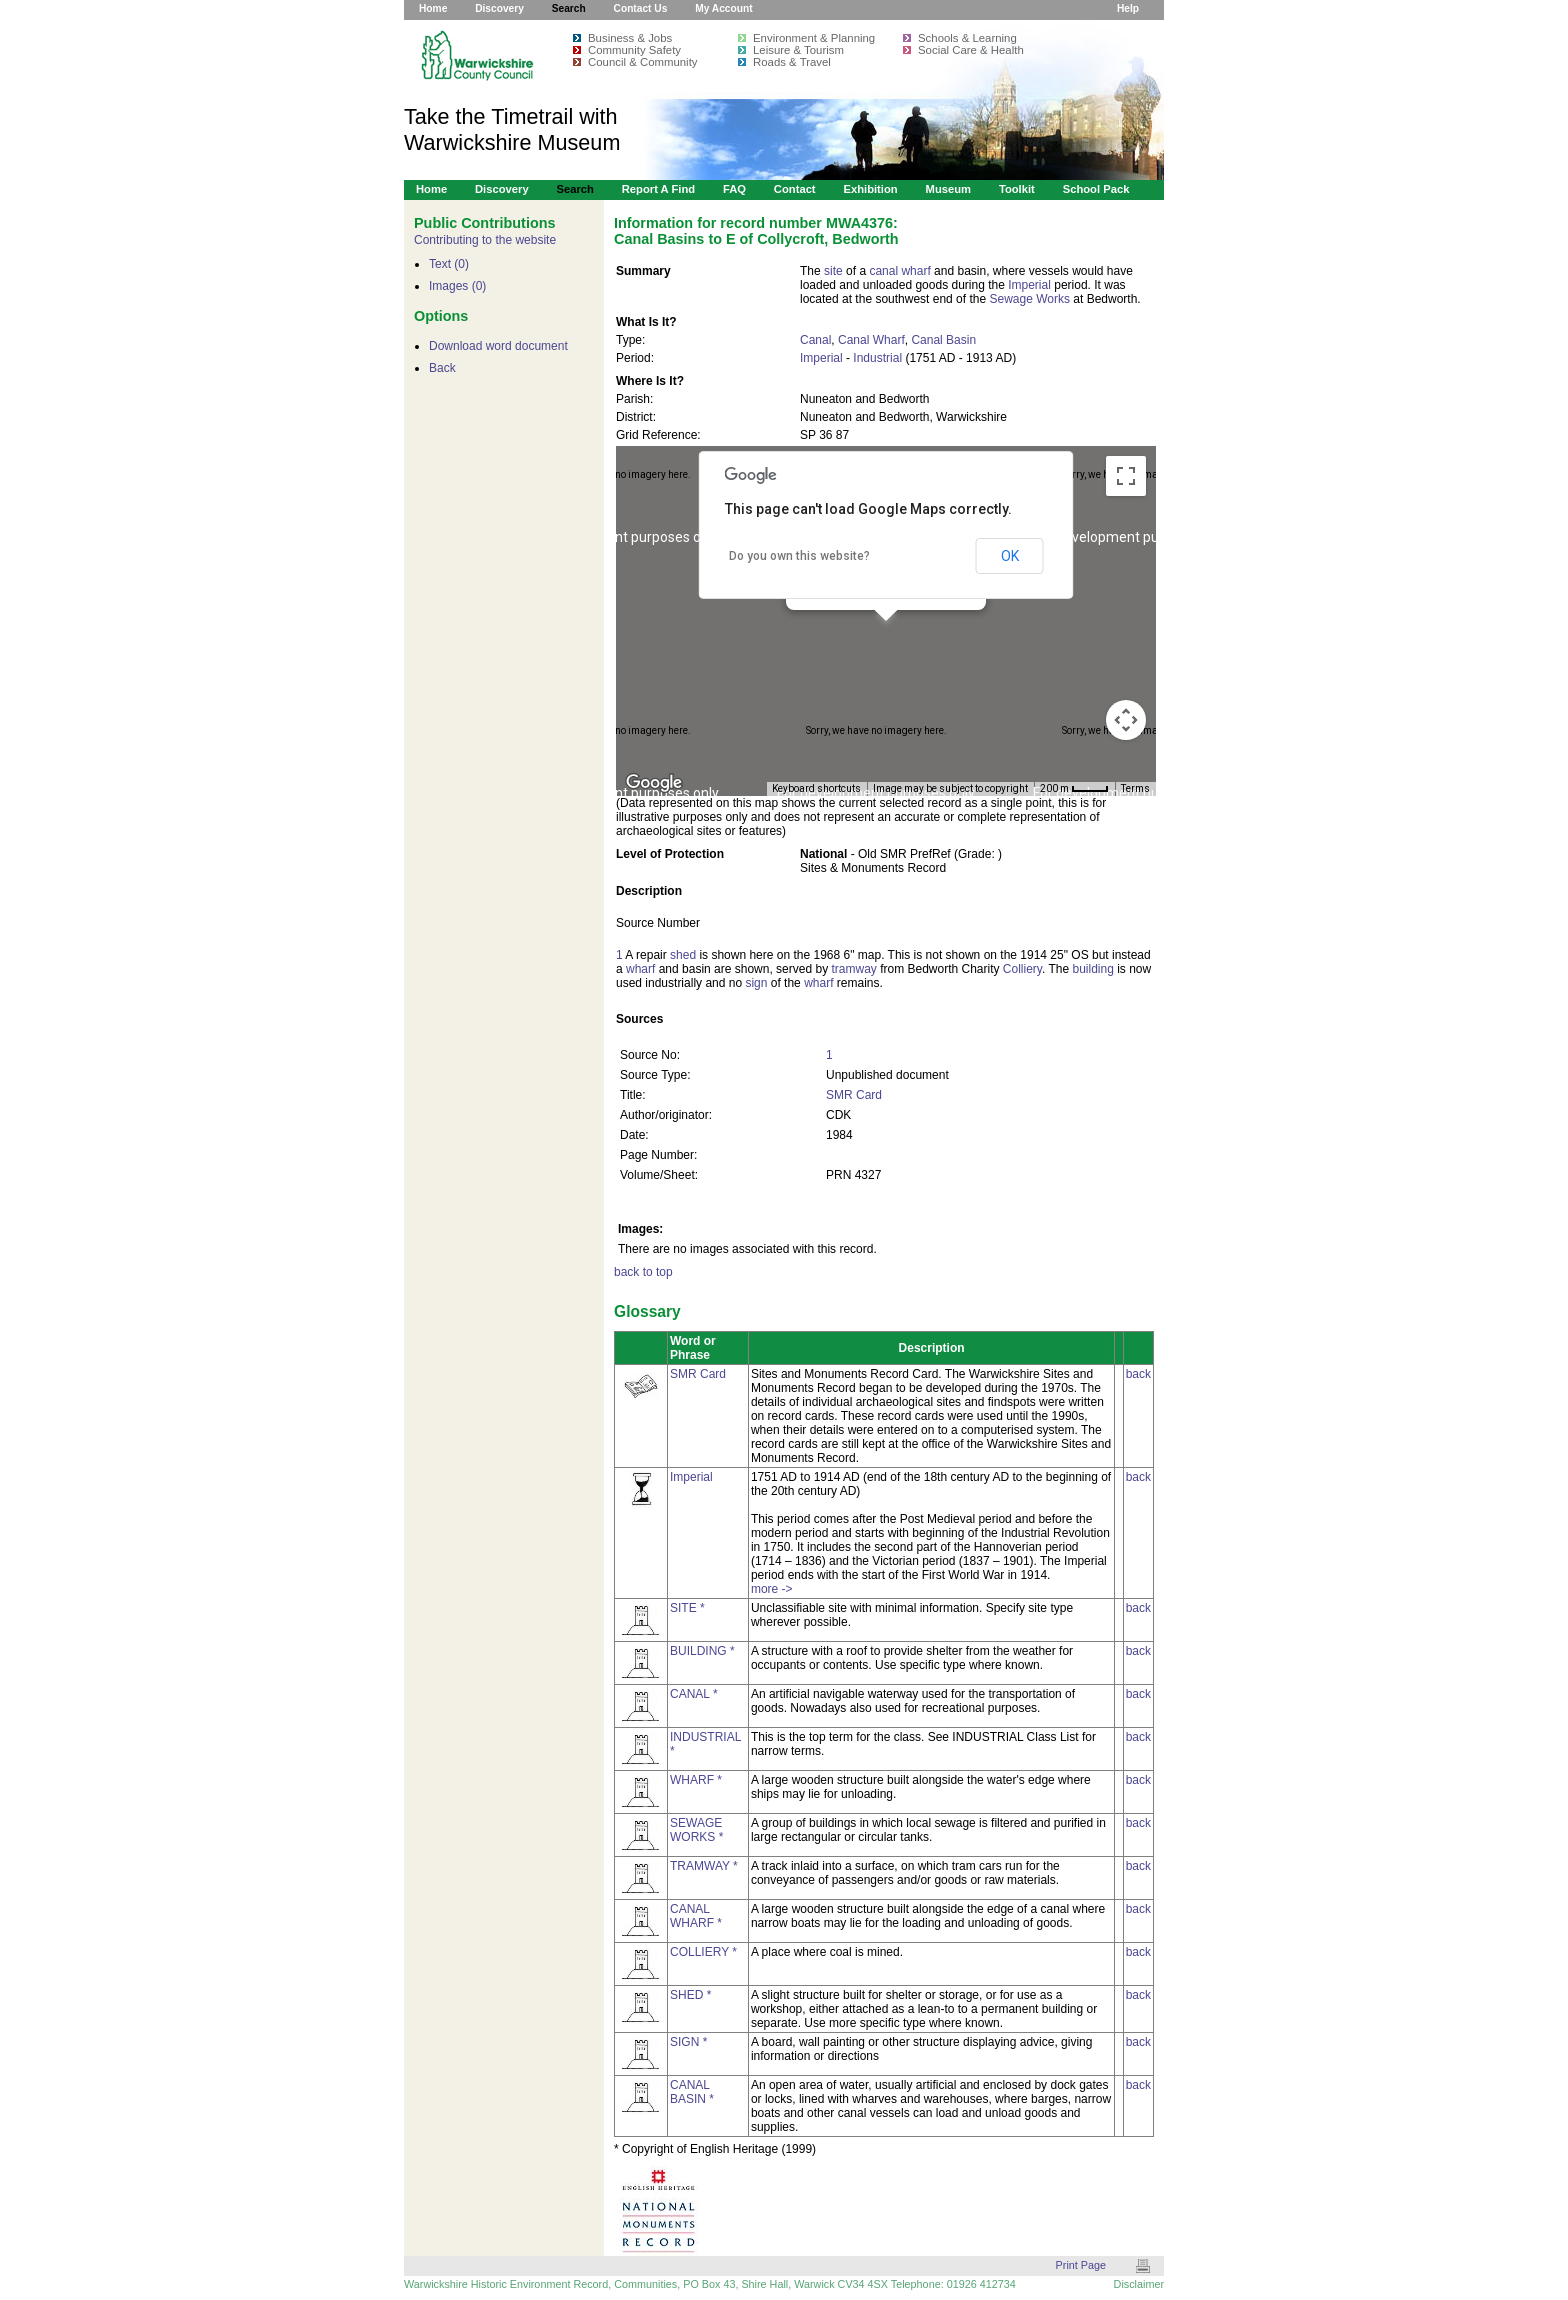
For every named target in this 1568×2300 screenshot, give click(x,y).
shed (683, 955)
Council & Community (643, 62)
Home (433, 8)
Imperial (1029, 285)
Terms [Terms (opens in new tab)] (1135, 788)
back (1138, 1374)
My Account (723, 8)
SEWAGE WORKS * (696, 1830)
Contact (795, 189)
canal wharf (899, 271)
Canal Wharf (871, 340)
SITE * (687, 1608)
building (1092, 969)
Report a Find (658, 189)
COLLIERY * (703, 1952)
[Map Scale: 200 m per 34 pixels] (1074, 789)
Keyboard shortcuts (816, 788)
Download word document (498, 346)
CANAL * (694, 1694)
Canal (815, 340)
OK (1010, 556)
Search (569, 8)
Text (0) (449, 264)
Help (1128, 8)
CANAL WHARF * (696, 1916)
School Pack (1096, 189)
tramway (853, 969)
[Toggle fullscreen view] (1126, 476)
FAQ (734, 189)
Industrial (877, 358)
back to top (643, 1272)
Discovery (499, 8)
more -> (772, 1589)
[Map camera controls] (1126, 720)
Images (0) (457, 286)
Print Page (1081, 2265)
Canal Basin (943, 340)
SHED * (690, 1995)
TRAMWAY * (704, 1866)
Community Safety (634, 50)
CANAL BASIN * (692, 2092)
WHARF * (696, 1780)
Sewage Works (1029, 299)
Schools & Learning (967, 38)
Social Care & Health (971, 50)
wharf (640, 969)
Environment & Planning (814, 38)
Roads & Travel (792, 62)
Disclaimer (1139, 2284)
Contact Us (641, 8)
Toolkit (1017, 189)
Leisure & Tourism (798, 50)
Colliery (1022, 969)
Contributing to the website (485, 240)
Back (442, 368)
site (833, 271)
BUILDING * (702, 1651)
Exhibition (870, 189)
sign (756, 983)
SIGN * (688, 2042)
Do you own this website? (799, 556)
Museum (949, 189)
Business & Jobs (630, 38)
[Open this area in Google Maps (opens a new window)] (654, 783)
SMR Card (854, 1095)
